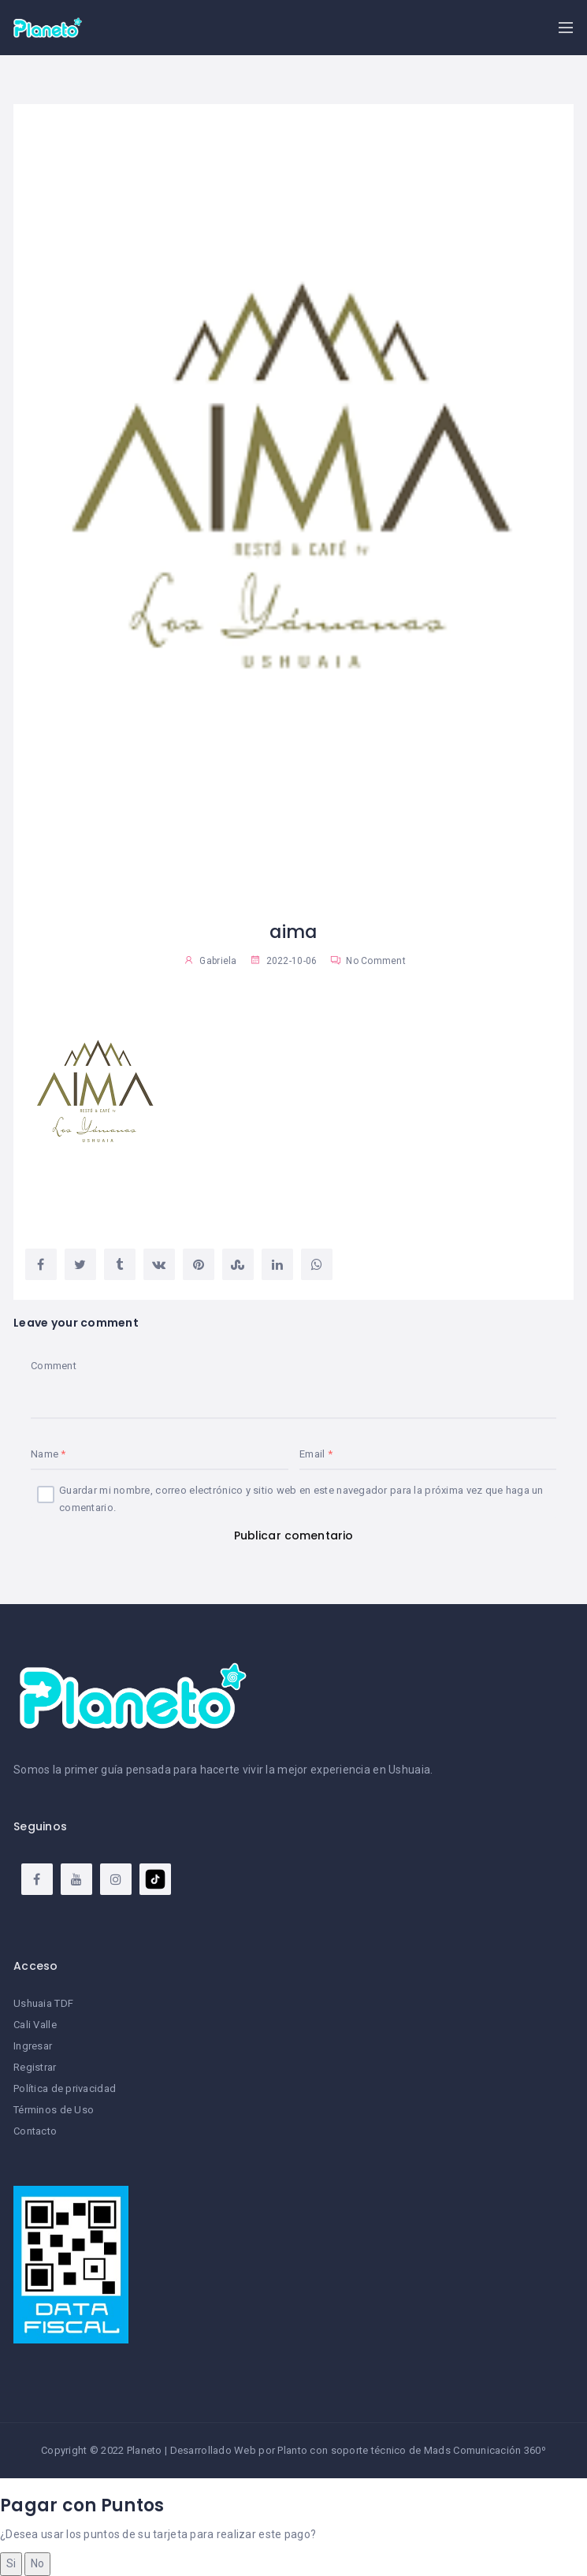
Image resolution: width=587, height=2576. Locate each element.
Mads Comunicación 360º (485, 2450)
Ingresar (32, 2046)
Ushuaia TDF (43, 2003)
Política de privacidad (64, 2088)
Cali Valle (35, 2025)
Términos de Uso (53, 2110)
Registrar (35, 2067)
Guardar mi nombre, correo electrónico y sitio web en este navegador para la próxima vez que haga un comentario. (301, 1498)
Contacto (35, 2131)
